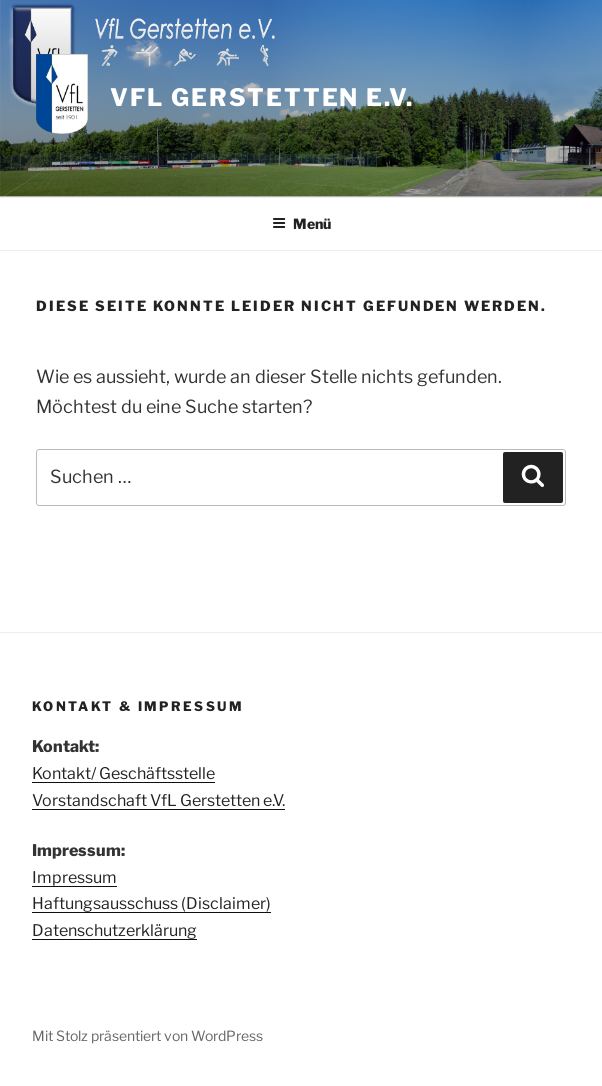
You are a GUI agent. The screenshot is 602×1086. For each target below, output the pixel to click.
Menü (301, 223)
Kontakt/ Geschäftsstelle (123, 773)
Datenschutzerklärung (114, 930)
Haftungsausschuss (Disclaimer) (151, 903)
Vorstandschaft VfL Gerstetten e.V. (158, 800)
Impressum (74, 877)
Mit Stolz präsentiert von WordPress (147, 1035)
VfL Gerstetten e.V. (261, 97)
